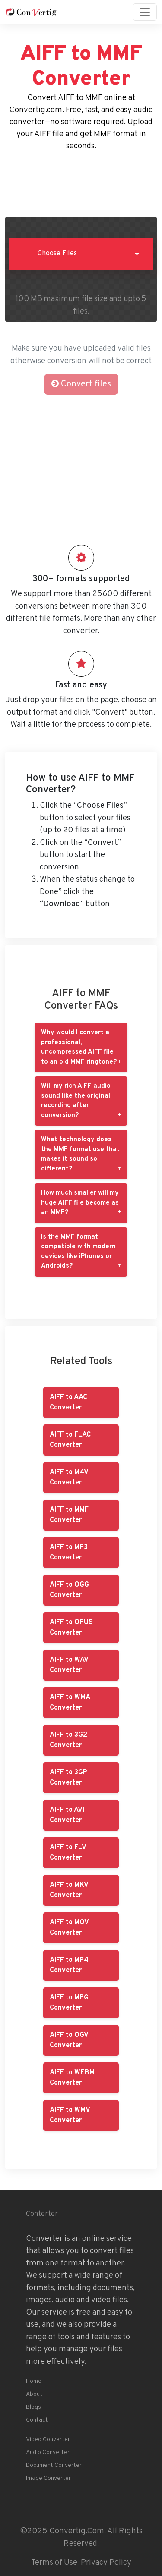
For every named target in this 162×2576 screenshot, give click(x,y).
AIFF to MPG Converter (69, 2002)
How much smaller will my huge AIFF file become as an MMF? (80, 1203)
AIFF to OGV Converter (69, 2040)
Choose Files (57, 253)
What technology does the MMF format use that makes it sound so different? (80, 1154)
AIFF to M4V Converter (69, 1477)
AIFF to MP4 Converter (69, 1965)
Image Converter (48, 2478)
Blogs (33, 2407)
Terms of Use (54, 2562)
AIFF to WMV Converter (70, 2115)
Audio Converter (48, 2452)
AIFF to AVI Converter (67, 1815)
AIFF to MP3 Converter (69, 1552)
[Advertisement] (81, 182)
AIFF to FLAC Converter (70, 1440)
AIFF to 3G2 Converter (68, 1740)
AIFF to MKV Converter (69, 1890)
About (34, 2394)
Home (33, 2381)
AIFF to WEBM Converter (72, 2077)
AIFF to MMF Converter (69, 1515)
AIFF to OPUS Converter (71, 1627)
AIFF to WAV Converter (69, 1665)
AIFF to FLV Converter (68, 1852)
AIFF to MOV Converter (69, 1927)
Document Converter (54, 2465)
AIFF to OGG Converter (69, 1590)
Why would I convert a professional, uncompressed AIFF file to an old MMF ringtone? (79, 1047)
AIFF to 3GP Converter (68, 1777)
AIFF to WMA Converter (70, 1702)
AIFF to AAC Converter (68, 1402)
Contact (37, 2420)
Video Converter (48, 2439)
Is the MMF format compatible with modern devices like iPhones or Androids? (78, 1252)
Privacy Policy (106, 2562)
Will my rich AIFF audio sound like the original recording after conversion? (76, 1101)
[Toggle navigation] (145, 12)
